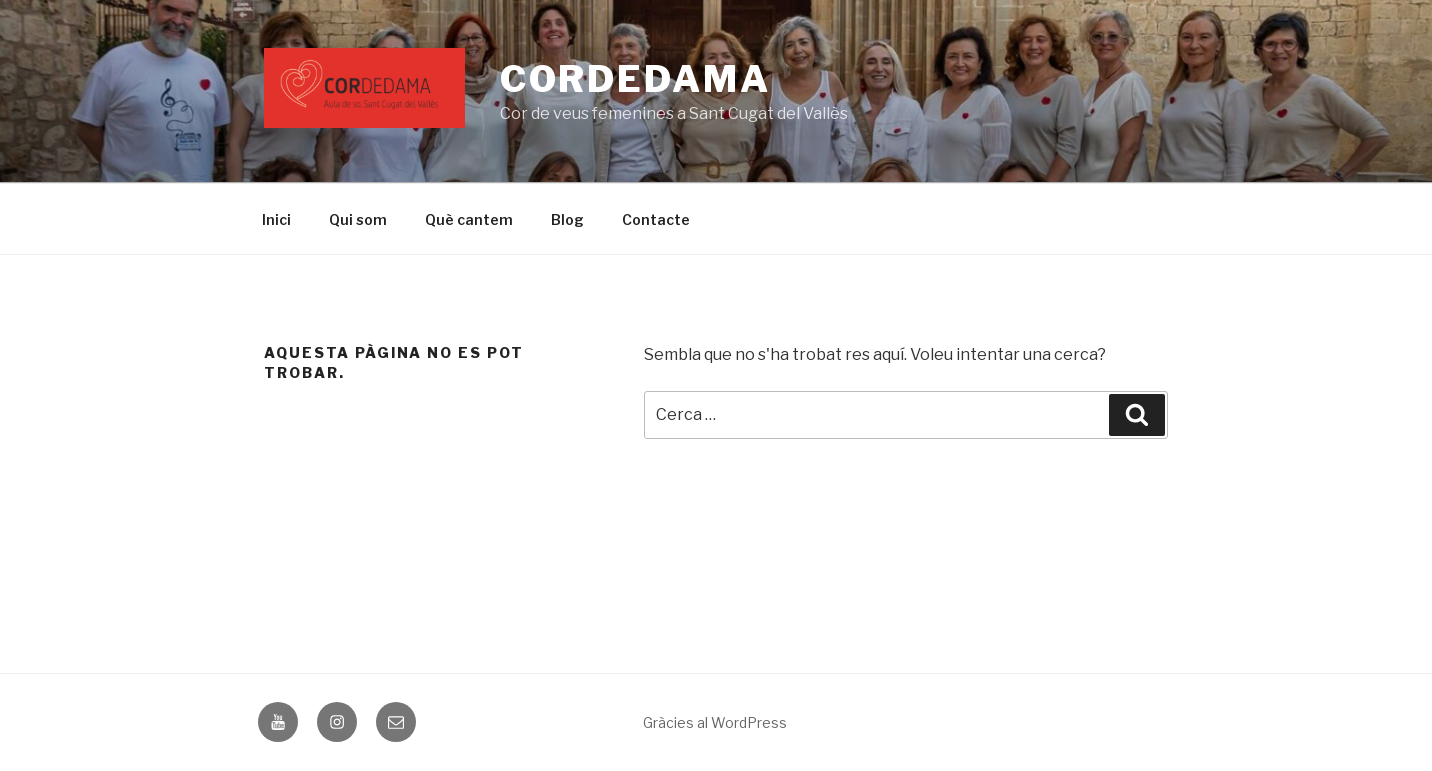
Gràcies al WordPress (715, 722)
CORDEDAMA (635, 79)
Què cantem (469, 219)
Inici (276, 219)
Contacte (656, 219)
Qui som (358, 219)
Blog (567, 219)
